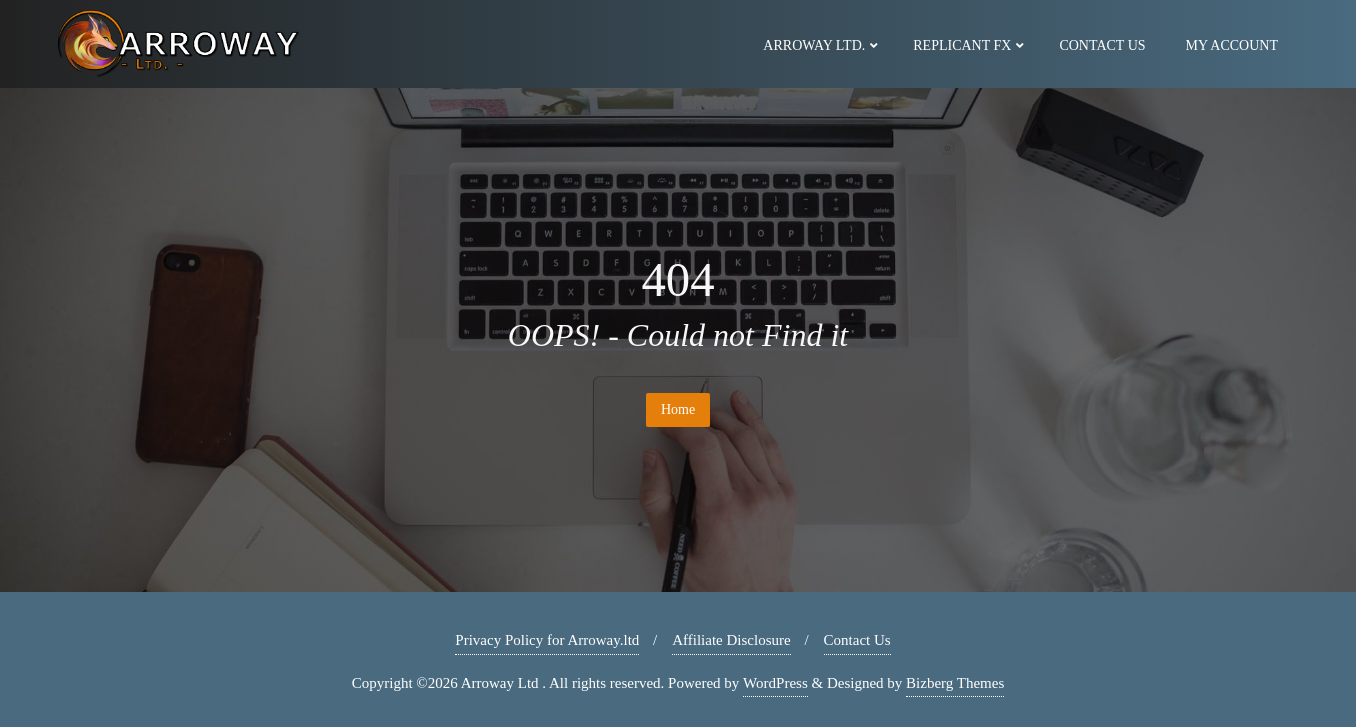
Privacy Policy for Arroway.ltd (547, 640)
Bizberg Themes (955, 683)
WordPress (775, 683)
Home (678, 409)
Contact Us (857, 640)
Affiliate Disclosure (731, 640)
